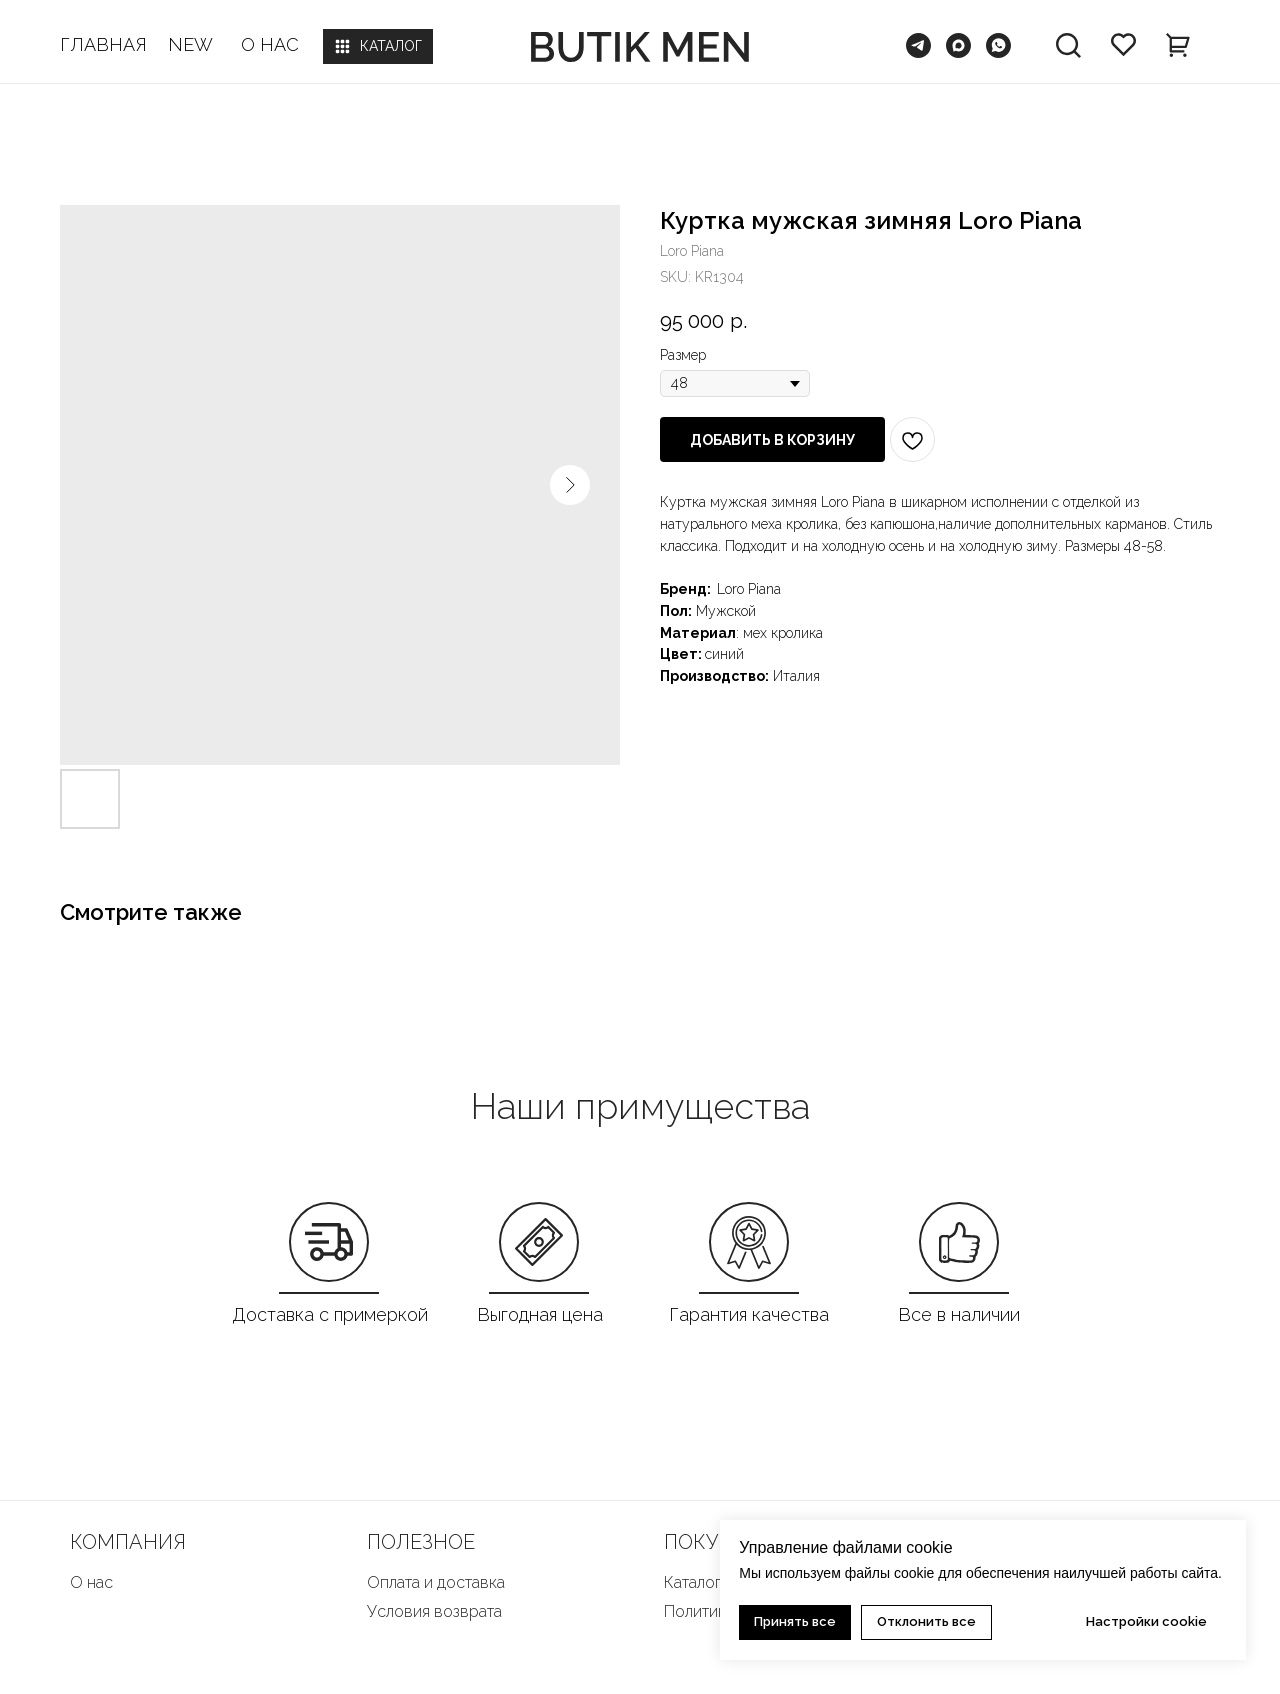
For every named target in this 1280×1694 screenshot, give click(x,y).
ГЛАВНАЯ (103, 44)
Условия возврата (434, 1611)
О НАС (270, 44)
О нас (91, 1582)
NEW (190, 44)
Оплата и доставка (436, 1582)
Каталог (692, 1582)
